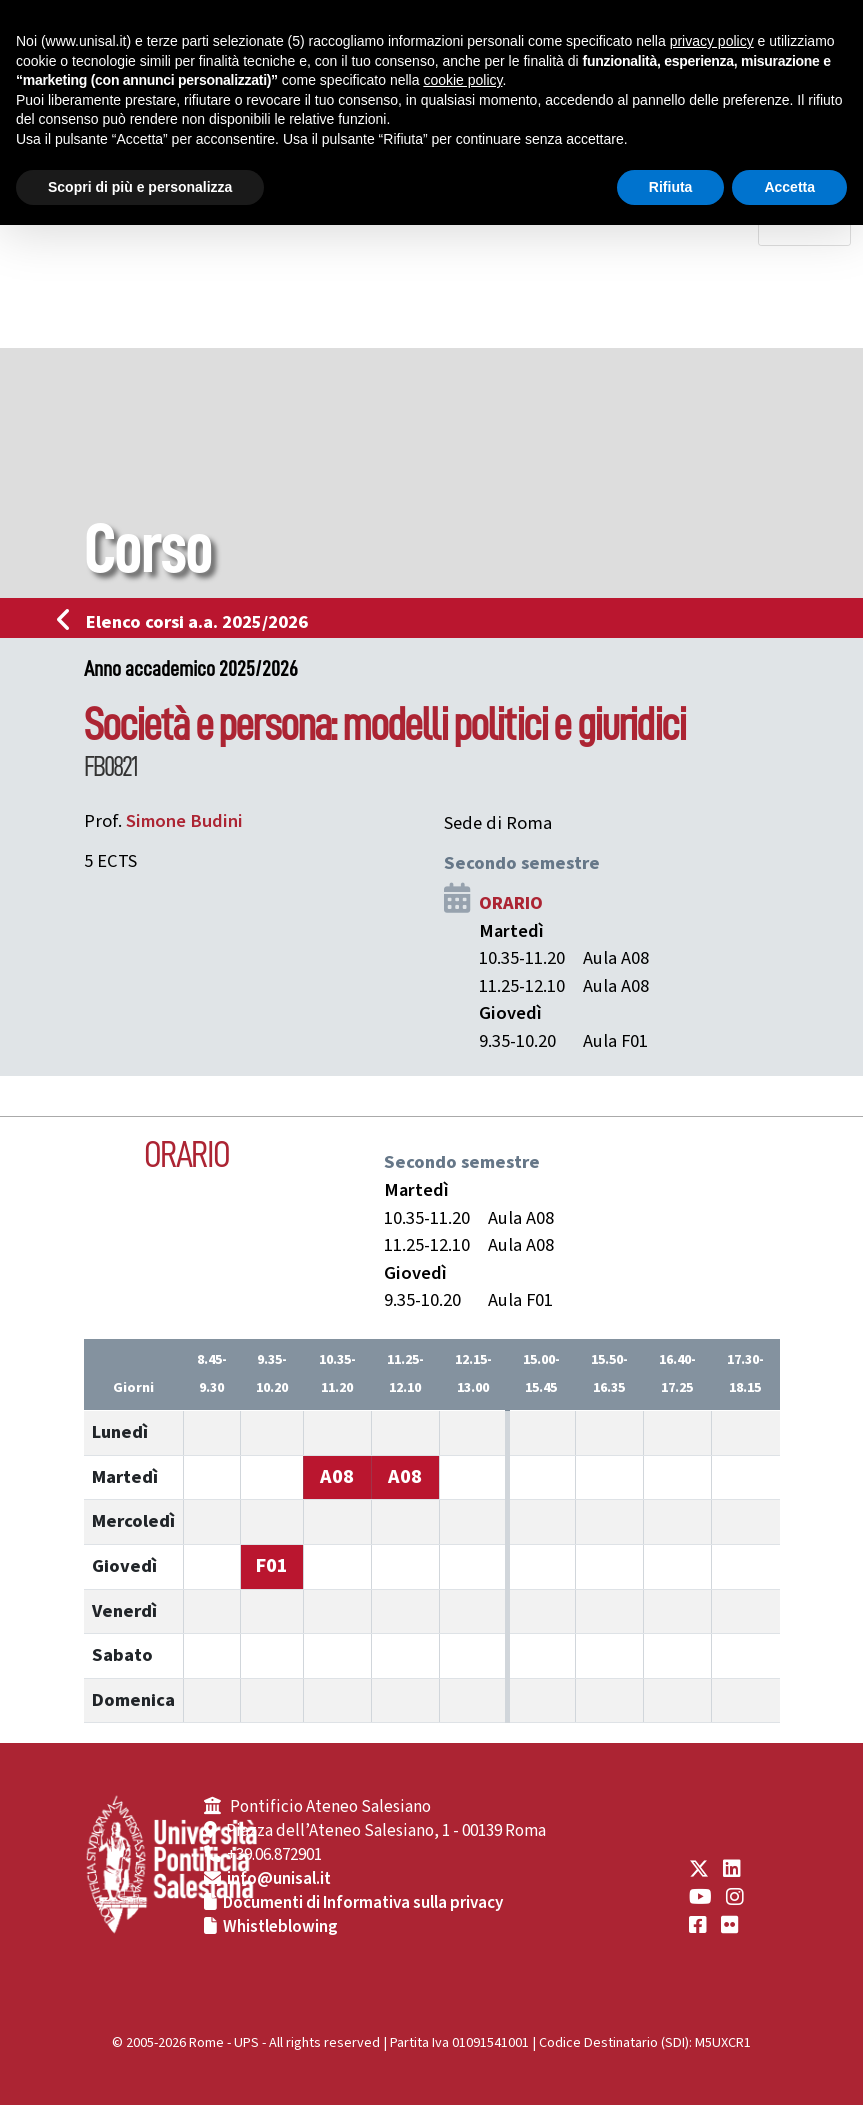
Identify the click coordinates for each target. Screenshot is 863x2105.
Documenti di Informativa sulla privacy (363, 1903)
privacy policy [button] (712, 41)
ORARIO (511, 903)
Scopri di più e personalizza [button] (140, 187)
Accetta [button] (789, 187)
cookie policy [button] (462, 80)
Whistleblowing (280, 1927)
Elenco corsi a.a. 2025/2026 (188, 622)
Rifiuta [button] (671, 187)
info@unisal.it (279, 1879)
